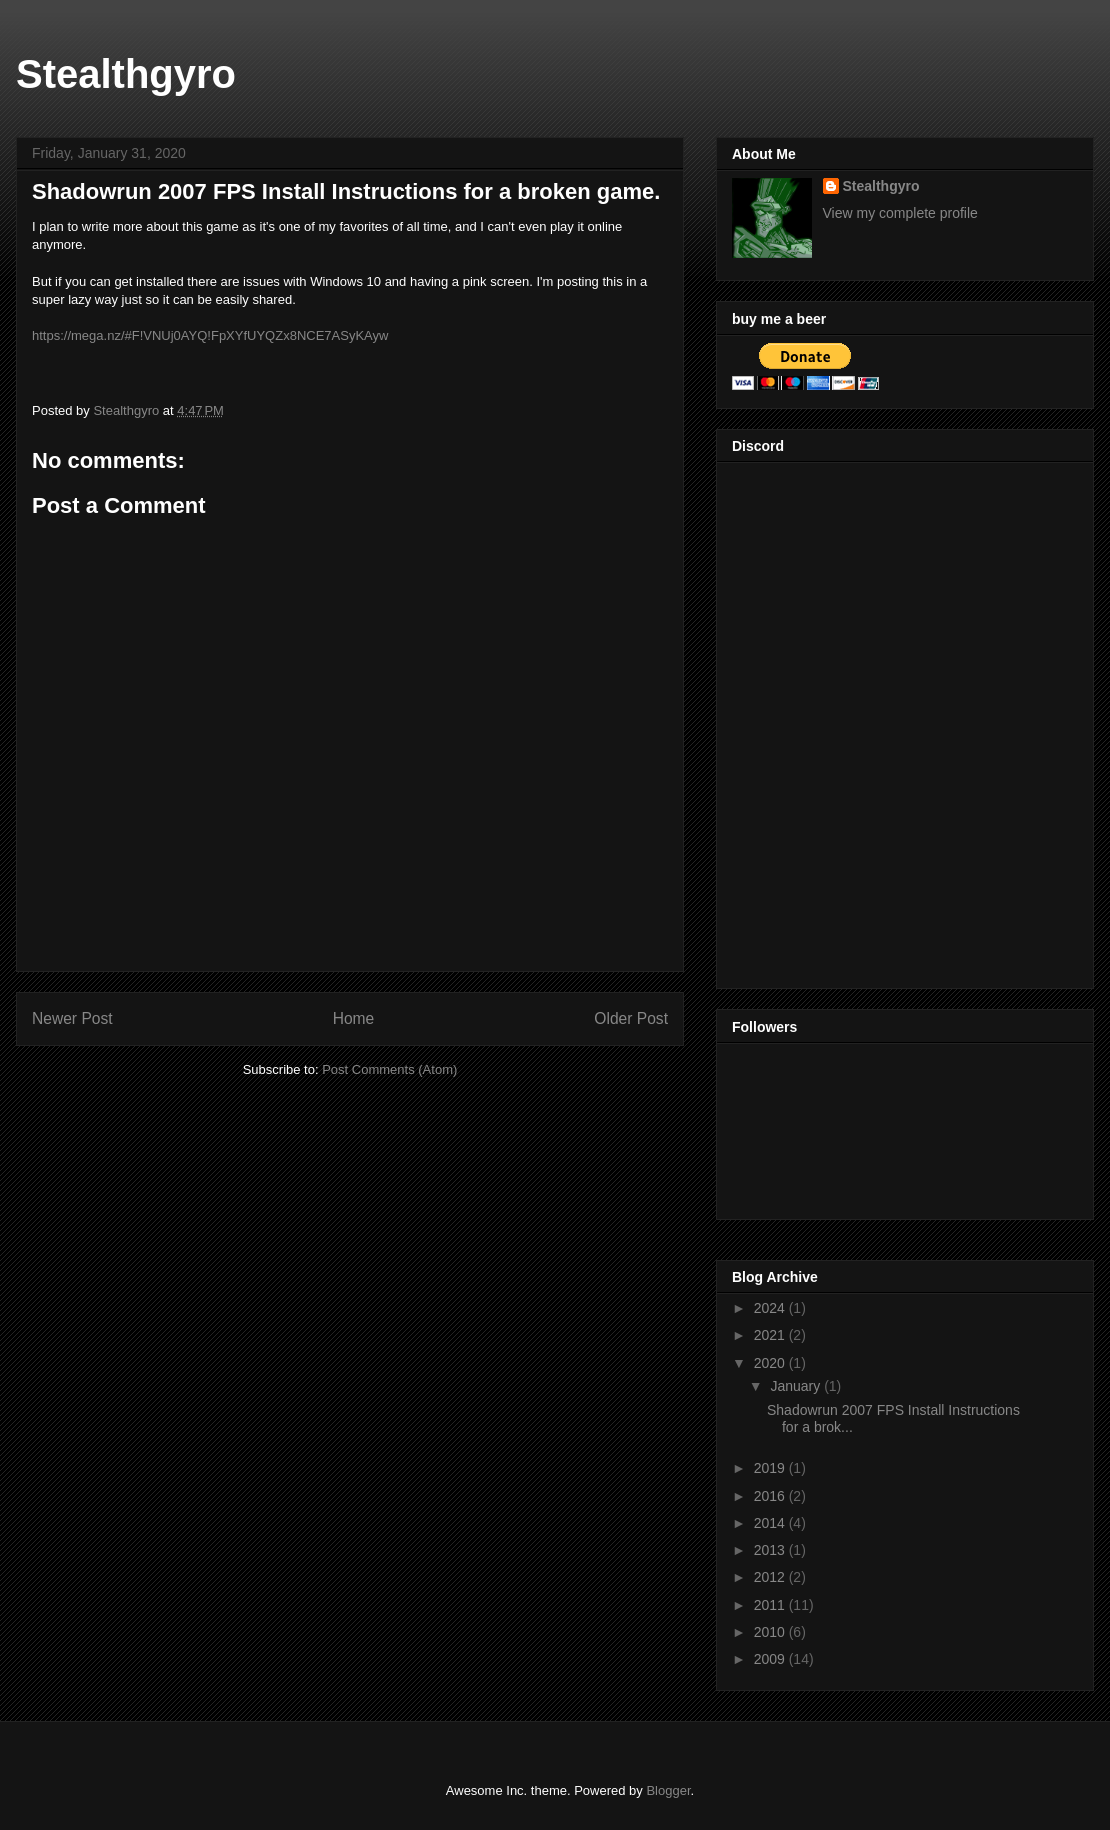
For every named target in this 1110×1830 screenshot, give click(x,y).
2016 (771, 1496)
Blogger (668, 1790)
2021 (771, 1335)
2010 (771, 1632)
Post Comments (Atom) (389, 1069)
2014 (771, 1523)
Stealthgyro (126, 74)
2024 (771, 1308)
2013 (771, 1550)
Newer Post (72, 1018)
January (797, 1386)
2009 (771, 1659)
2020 (771, 1363)
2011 (771, 1605)
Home (354, 1018)
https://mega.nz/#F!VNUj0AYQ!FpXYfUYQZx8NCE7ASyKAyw (210, 335)
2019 (771, 1468)
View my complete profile (900, 213)
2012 (771, 1577)
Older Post (631, 1018)
